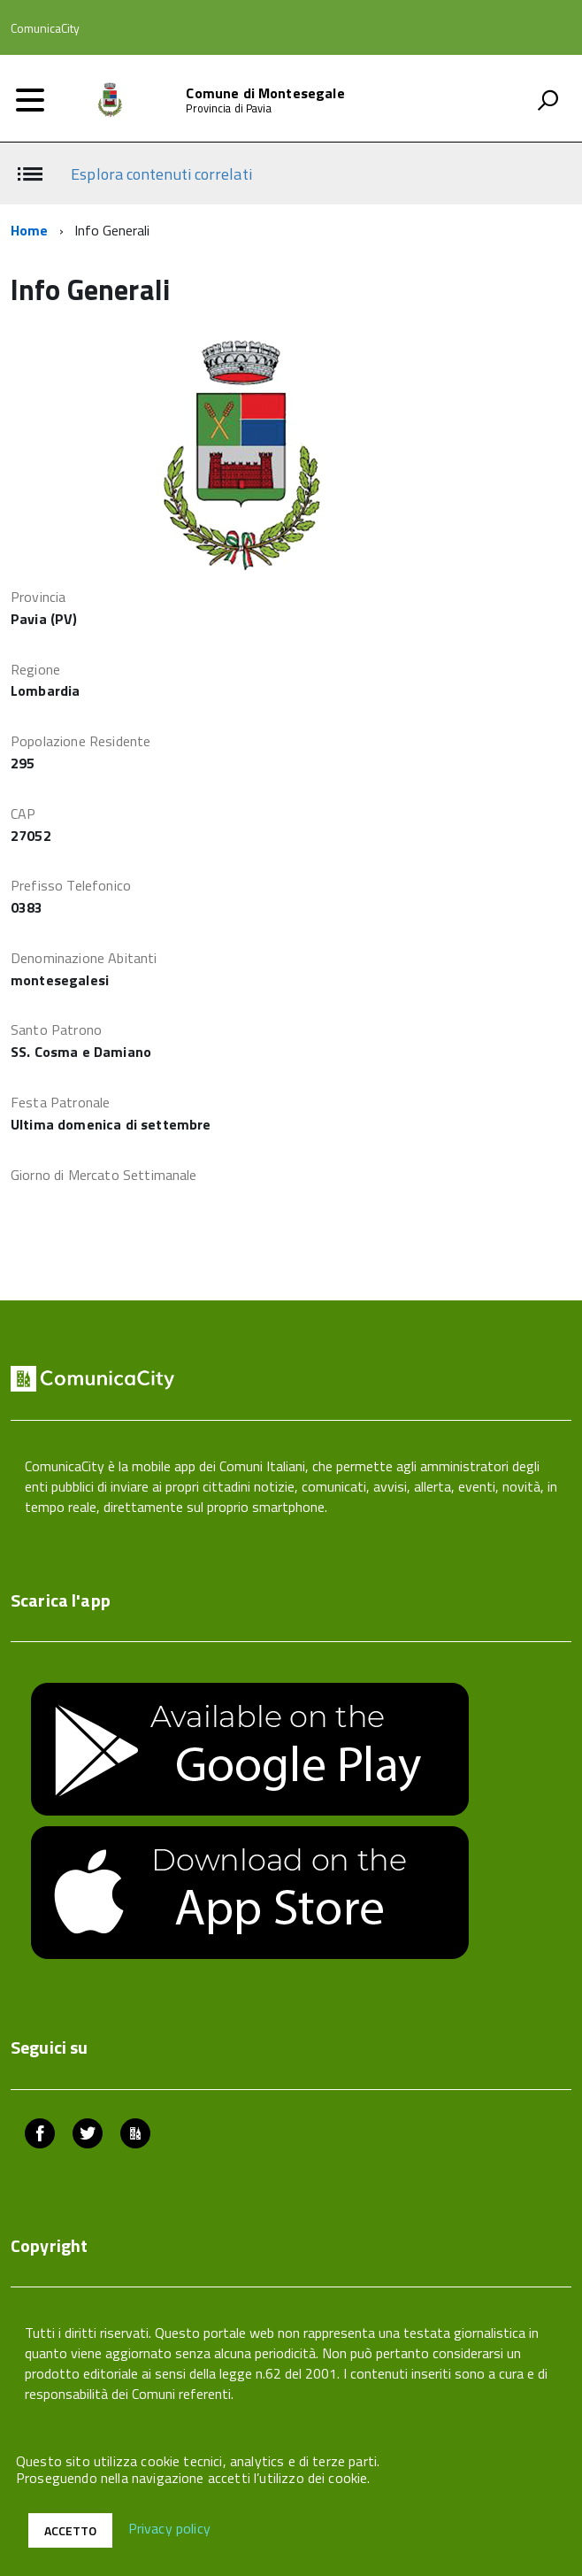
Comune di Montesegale (265, 93)
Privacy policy (169, 2529)
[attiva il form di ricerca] (547, 100)
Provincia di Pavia (228, 108)
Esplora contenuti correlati (161, 174)
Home (30, 230)
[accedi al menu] (30, 100)
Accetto (70, 2530)
